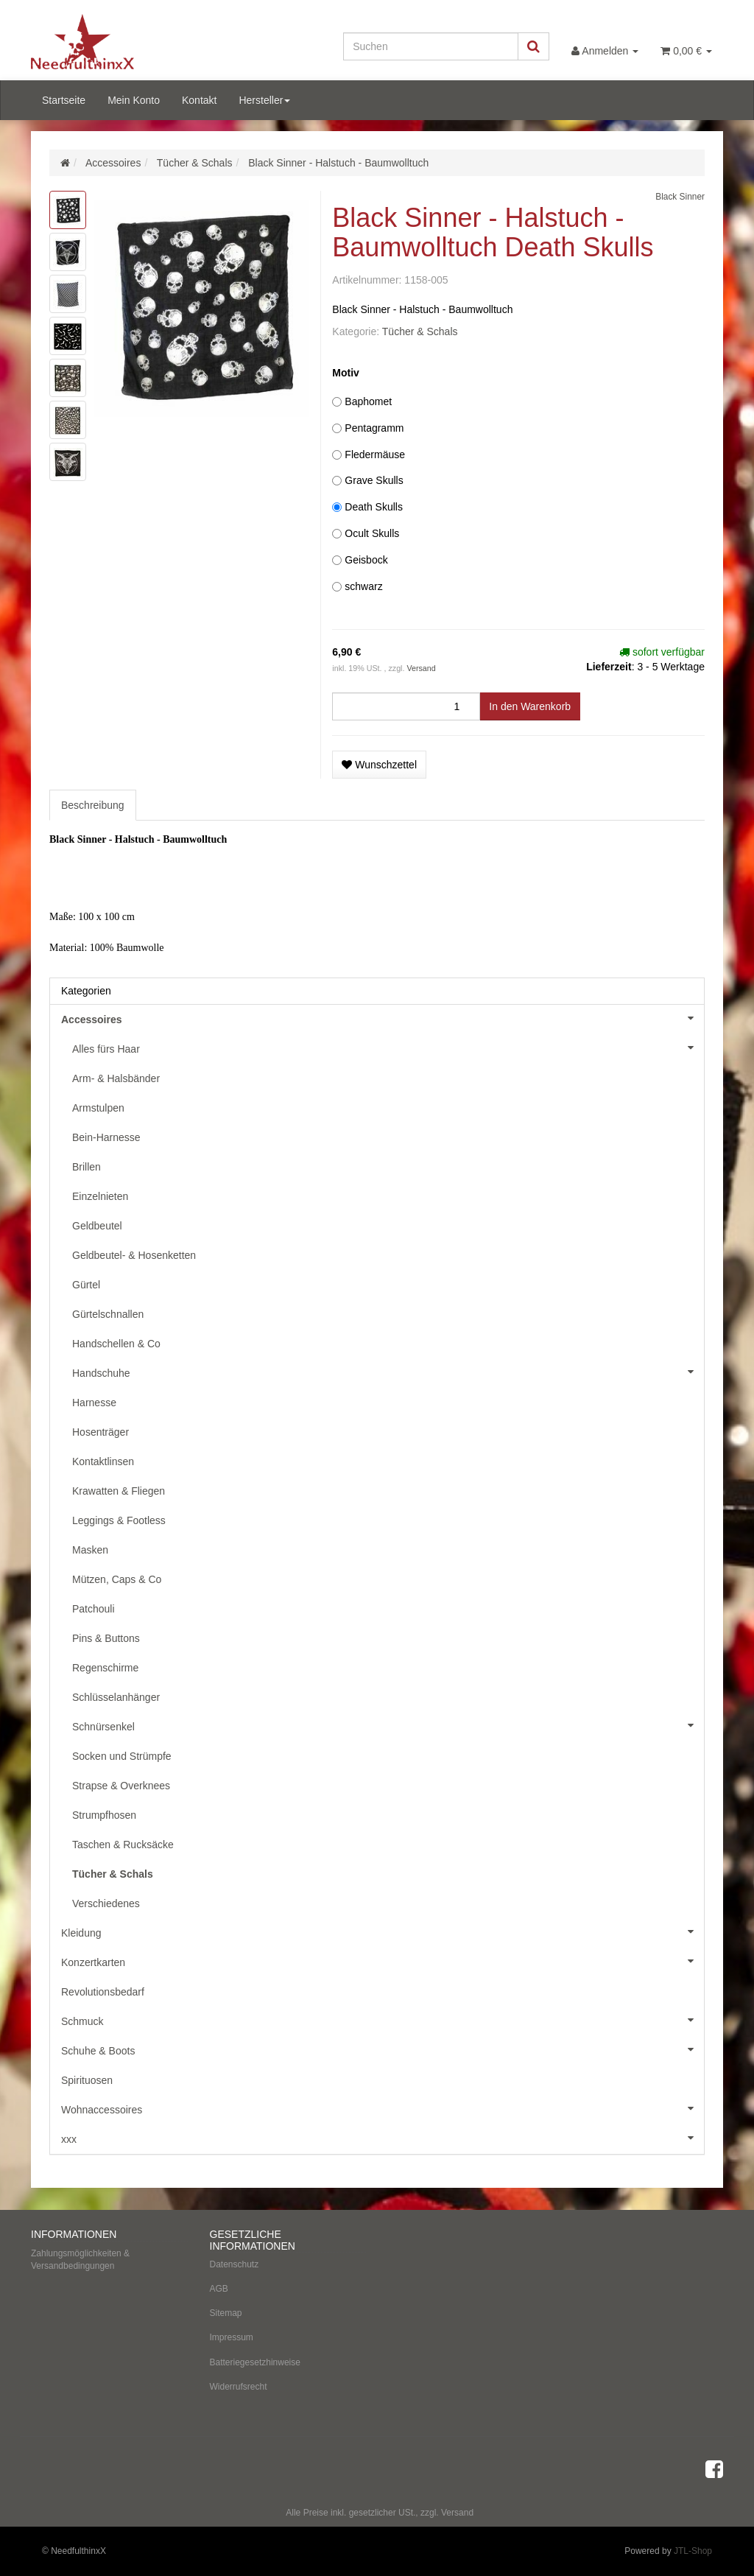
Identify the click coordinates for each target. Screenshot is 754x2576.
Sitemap (226, 2313)
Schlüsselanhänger (116, 1697)
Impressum (231, 2337)
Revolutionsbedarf (102, 1992)
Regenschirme (105, 1668)
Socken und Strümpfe (122, 1756)
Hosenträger (100, 1432)
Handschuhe (388, 1371)
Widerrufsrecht (238, 2387)
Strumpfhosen (104, 1815)
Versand (420, 668)
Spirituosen (87, 2080)
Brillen (86, 1167)
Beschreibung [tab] (92, 805)
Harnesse (94, 1402)
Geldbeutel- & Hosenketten (134, 1255)
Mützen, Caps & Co (116, 1579)
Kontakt (199, 100)
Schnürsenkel (388, 1725)
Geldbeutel (97, 1226)
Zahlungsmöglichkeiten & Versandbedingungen (80, 2259)
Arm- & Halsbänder (116, 1078)
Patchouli (93, 1609)
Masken (90, 1550)
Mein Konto (134, 100)
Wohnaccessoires (382, 2108)
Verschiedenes (106, 1903)
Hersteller (264, 100)
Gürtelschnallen (108, 1314)
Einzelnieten (100, 1196)
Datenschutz (234, 2264)
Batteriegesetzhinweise (255, 2362)
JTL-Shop (693, 2551)
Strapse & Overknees (121, 1785)
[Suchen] (430, 46)
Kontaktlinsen (103, 1461)
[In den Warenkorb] (529, 706)
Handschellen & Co (116, 1344)
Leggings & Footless (119, 1520)
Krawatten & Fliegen (118, 1491)
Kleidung (382, 1931)
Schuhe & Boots (382, 2049)
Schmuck (382, 2020)
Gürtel (86, 1285)
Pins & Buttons (106, 1638)
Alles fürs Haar (388, 1047)
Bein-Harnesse (106, 1137)
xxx (382, 2137)
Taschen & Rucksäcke (123, 1844)
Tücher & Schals (420, 331)
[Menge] (406, 706)
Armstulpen (98, 1108)
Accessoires (382, 1018)
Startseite (63, 100)
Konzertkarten (382, 1961)
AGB (219, 2289)
